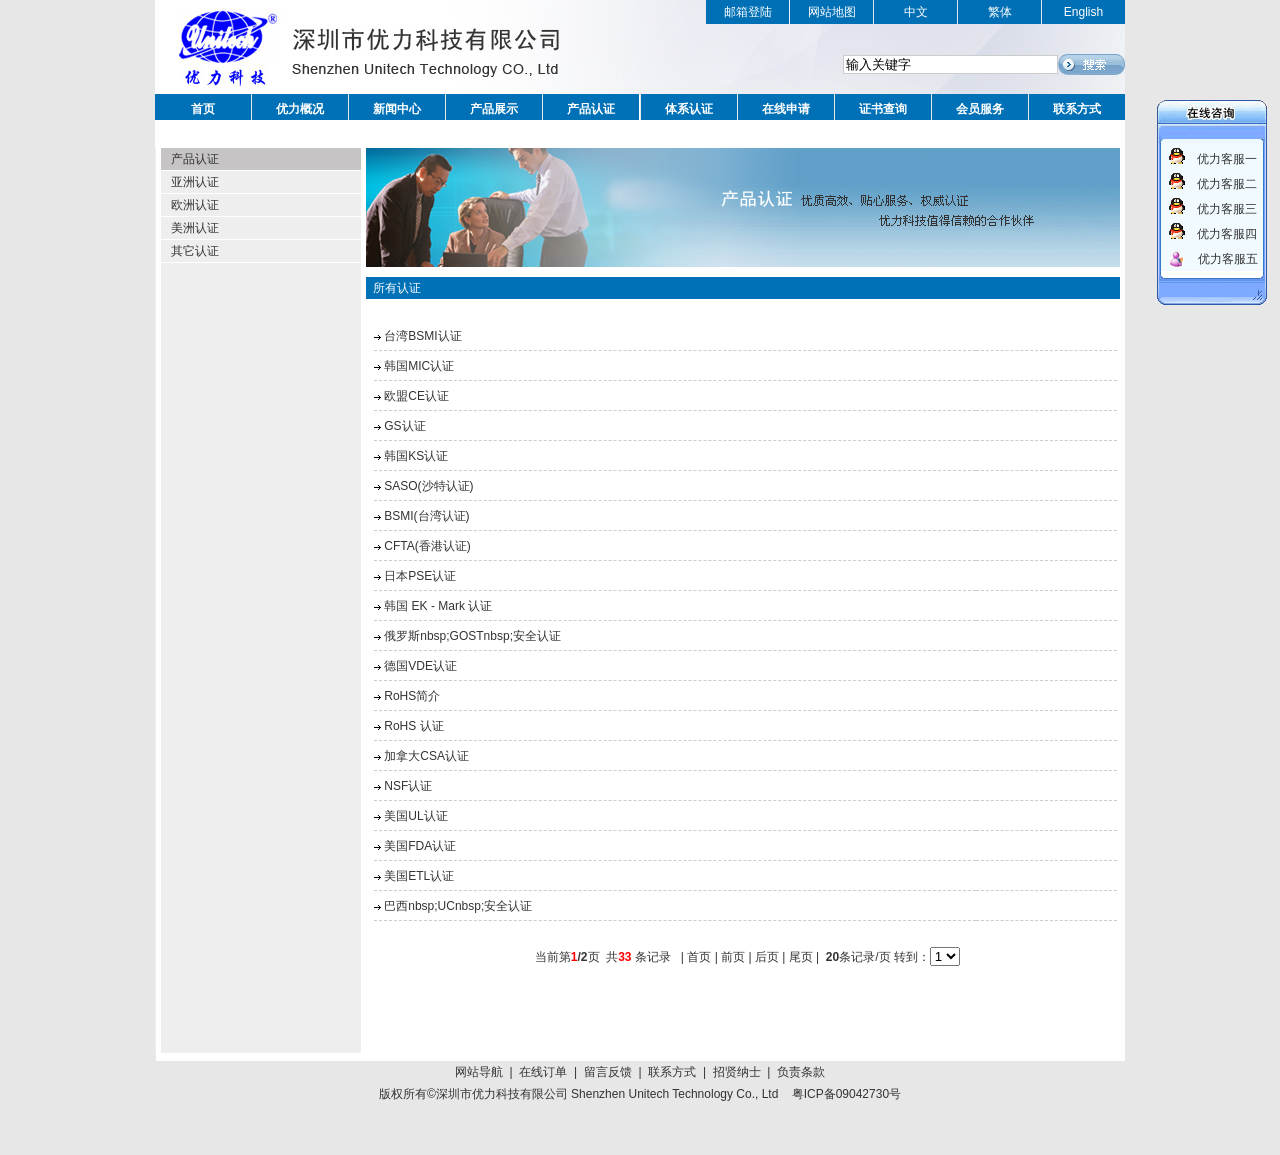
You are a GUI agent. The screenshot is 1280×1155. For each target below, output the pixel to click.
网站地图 (832, 12)
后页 (767, 957)
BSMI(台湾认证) (426, 516)
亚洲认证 (195, 182)
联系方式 (672, 1072)
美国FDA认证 (420, 846)
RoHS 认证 (413, 726)
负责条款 (801, 1072)
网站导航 (479, 1072)
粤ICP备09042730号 (846, 1094)
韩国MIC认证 (419, 366)
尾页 (801, 957)
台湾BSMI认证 (422, 336)
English (1083, 12)
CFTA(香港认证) (427, 546)
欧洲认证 (195, 205)
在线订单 (543, 1072)
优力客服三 (1227, 209)
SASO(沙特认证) (428, 486)
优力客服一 (1227, 159)
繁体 (1000, 12)
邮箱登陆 (748, 12)
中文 (916, 12)
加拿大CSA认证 (426, 756)
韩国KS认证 (416, 456)
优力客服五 (1228, 259)
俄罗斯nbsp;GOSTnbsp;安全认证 (472, 636)
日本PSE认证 (420, 576)
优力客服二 (1227, 184)
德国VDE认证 (420, 666)
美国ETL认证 (419, 876)
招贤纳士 (737, 1072)
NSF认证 (408, 786)
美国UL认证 (415, 816)
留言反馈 (608, 1072)
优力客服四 (1227, 234)
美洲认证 (195, 228)
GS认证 (404, 426)
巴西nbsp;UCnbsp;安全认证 (458, 906)
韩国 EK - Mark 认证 (438, 606)
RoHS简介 (412, 696)
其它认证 (195, 251)
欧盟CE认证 (416, 396)
